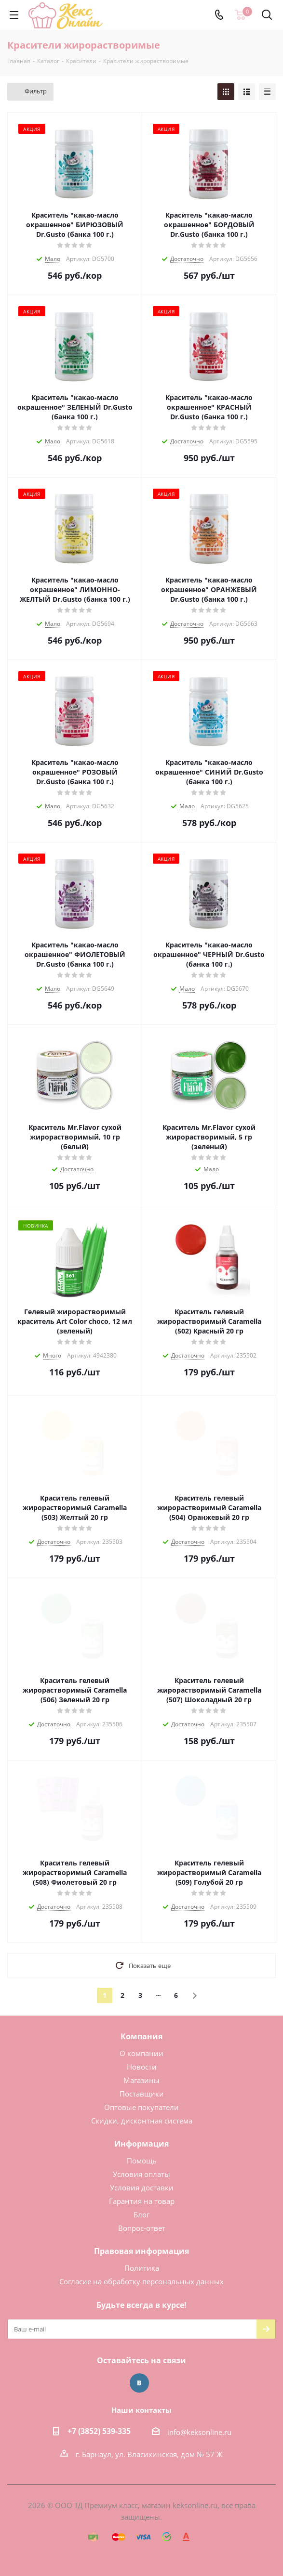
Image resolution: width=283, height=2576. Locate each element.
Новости (142, 2066)
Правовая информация (141, 2251)
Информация (141, 2143)
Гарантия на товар (142, 2201)
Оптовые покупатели (141, 2107)
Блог (141, 2214)
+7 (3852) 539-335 (99, 2431)
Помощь (142, 2160)
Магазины (141, 2080)
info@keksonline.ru (199, 2432)
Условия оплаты (141, 2174)
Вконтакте (139, 2383)
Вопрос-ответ (141, 2228)
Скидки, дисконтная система (141, 2120)
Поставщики (142, 2093)
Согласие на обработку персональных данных (141, 2281)
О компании (141, 2053)
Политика (141, 2268)
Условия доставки (142, 2187)
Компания (141, 2036)
